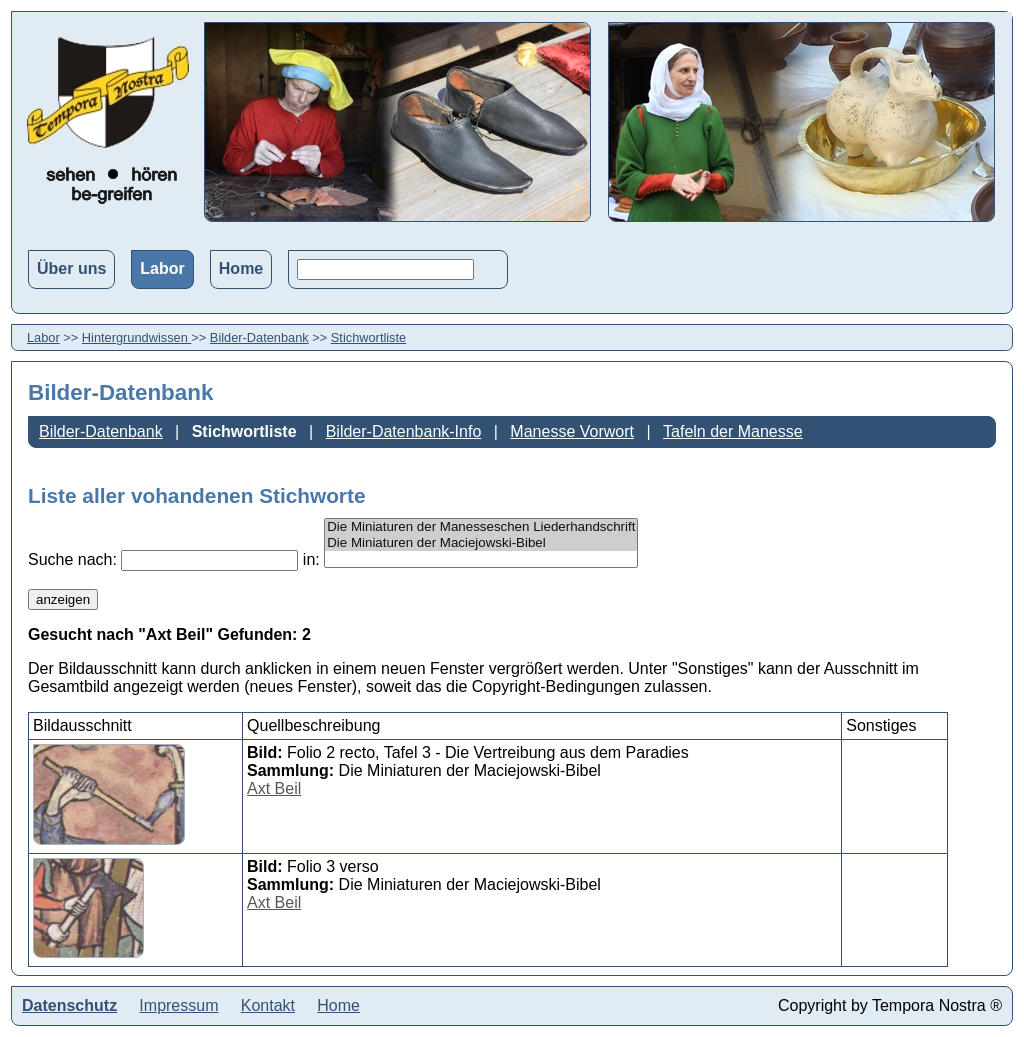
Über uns (71, 268)
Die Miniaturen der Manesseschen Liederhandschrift (481, 527)
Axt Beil (274, 788)
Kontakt (268, 1005)
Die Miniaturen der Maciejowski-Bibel (481, 543)
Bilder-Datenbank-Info (404, 431)
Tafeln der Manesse (733, 431)
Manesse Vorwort (572, 431)
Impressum (178, 1005)
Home (241, 268)
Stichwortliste (368, 337)
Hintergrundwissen (137, 337)
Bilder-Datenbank (259, 337)
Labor (162, 268)
